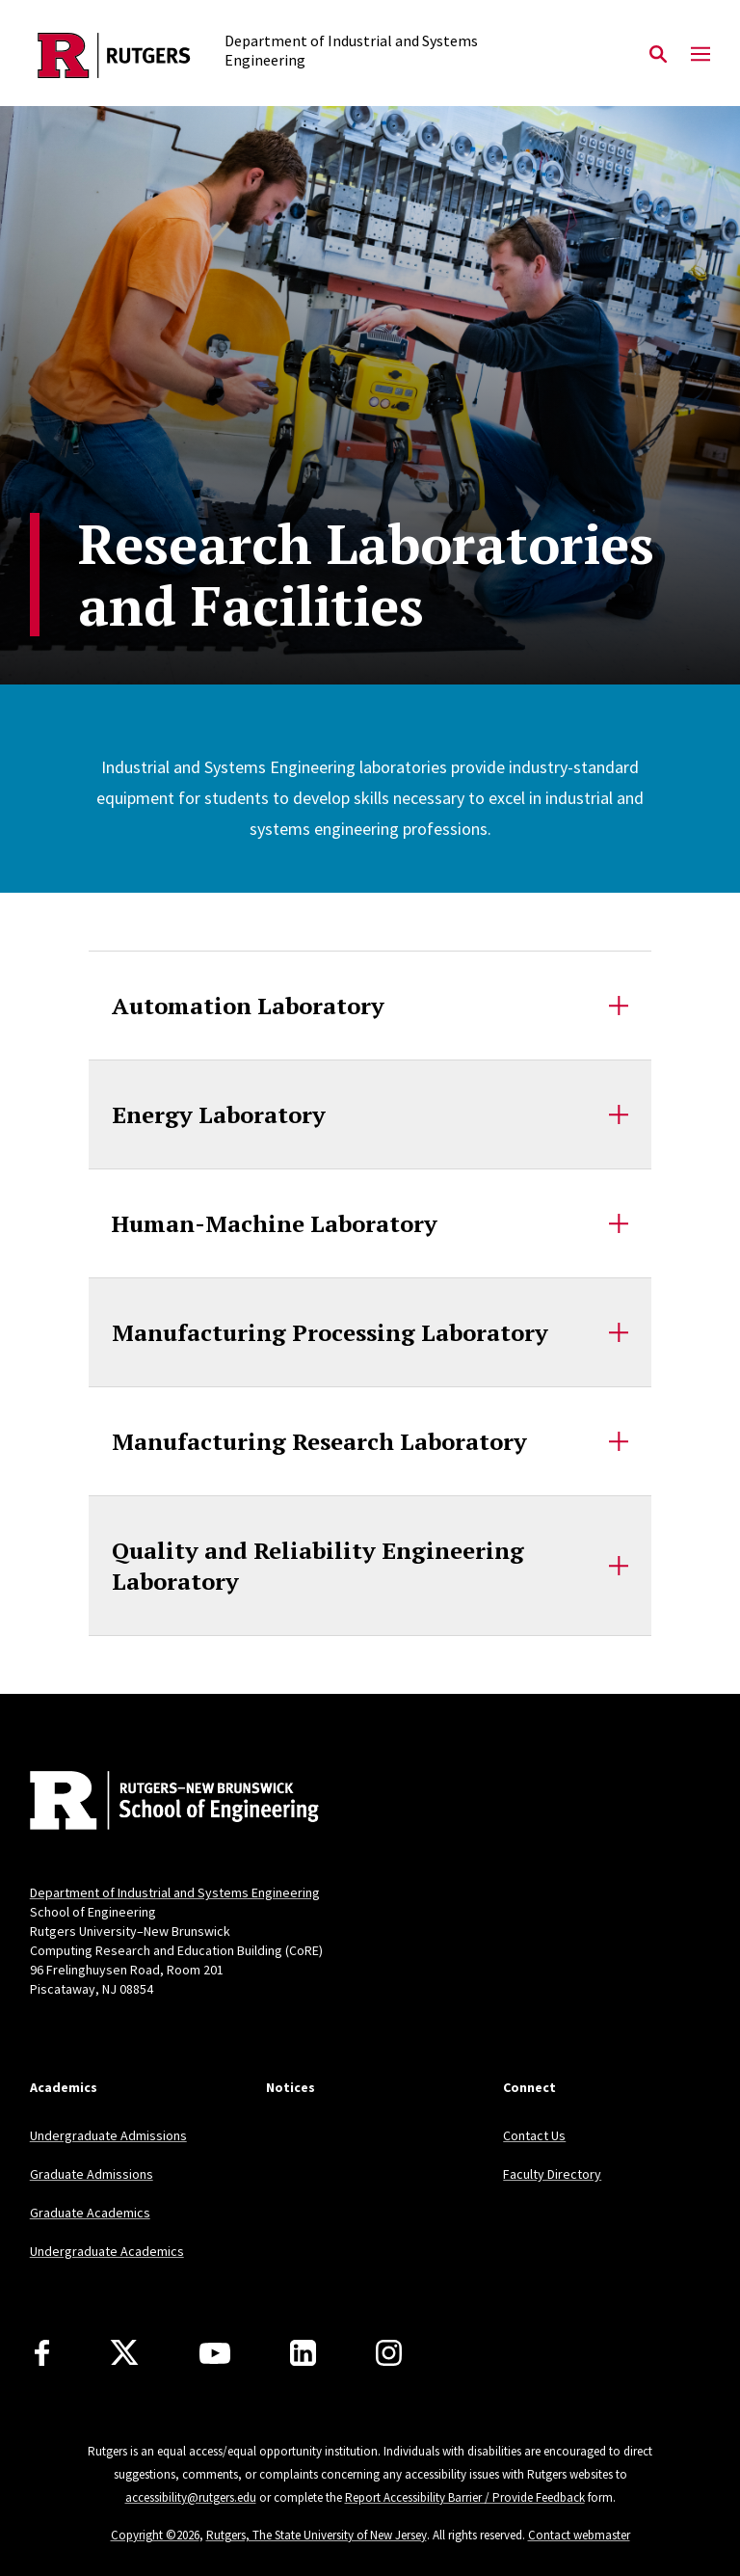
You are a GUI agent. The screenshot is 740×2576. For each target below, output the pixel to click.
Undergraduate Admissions (108, 2135)
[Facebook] (42, 2353)
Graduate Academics (90, 2212)
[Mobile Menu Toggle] (700, 55)
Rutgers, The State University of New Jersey (316, 2535)
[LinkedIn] (303, 2353)
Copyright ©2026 (155, 2535)
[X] (124, 2353)
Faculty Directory (552, 2174)
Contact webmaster (579, 2535)
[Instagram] (389, 2353)
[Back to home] (157, 1803)
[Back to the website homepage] (114, 55)
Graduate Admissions (91, 2174)
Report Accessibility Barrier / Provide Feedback (465, 2497)
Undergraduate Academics (107, 2251)
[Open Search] (658, 55)
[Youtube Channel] (214, 2353)
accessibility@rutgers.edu (190, 2497)
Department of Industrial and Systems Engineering (175, 1892)
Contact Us (534, 2135)
